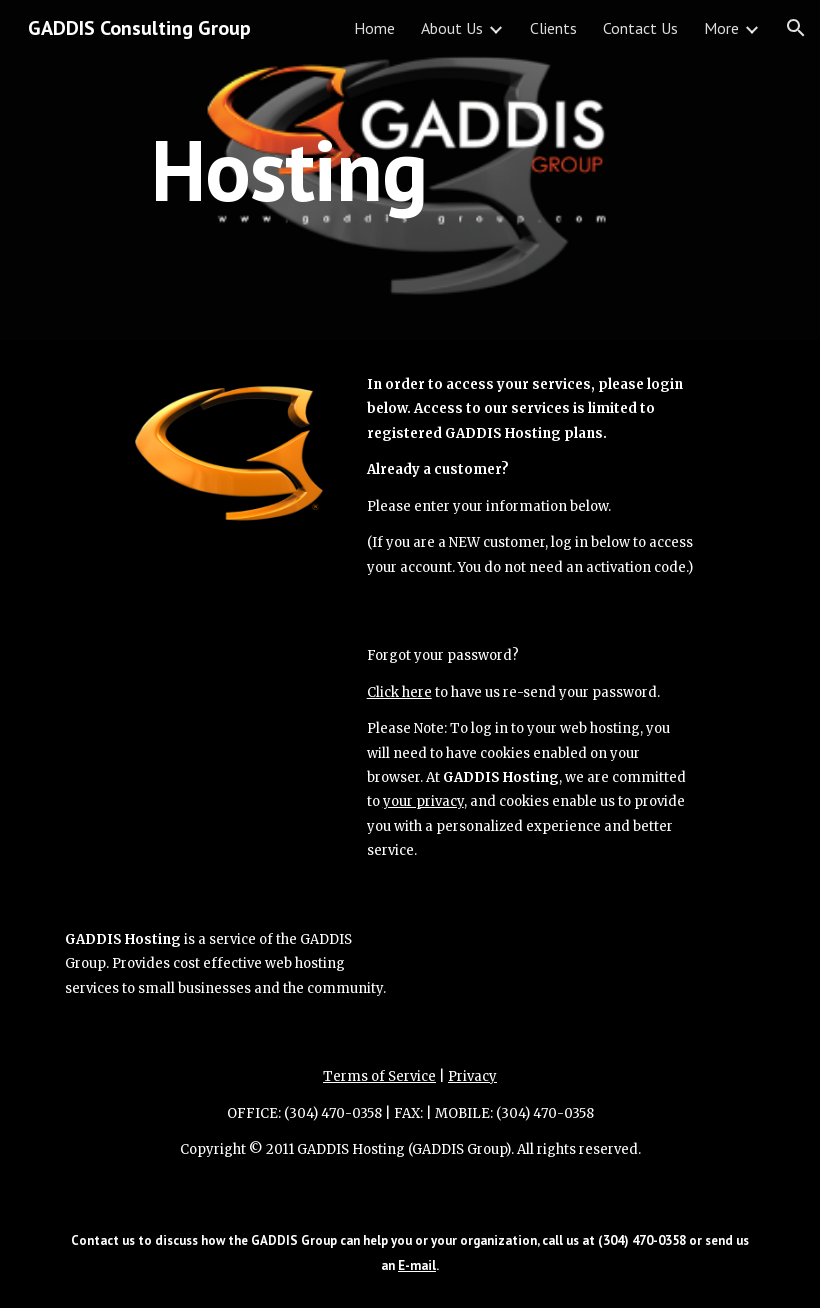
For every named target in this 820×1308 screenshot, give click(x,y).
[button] (796, 28)
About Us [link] (452, 28)
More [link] (721, 28)
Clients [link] (553, 28)
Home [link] (374, 28)
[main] (289, 169)
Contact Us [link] (640, 28)
